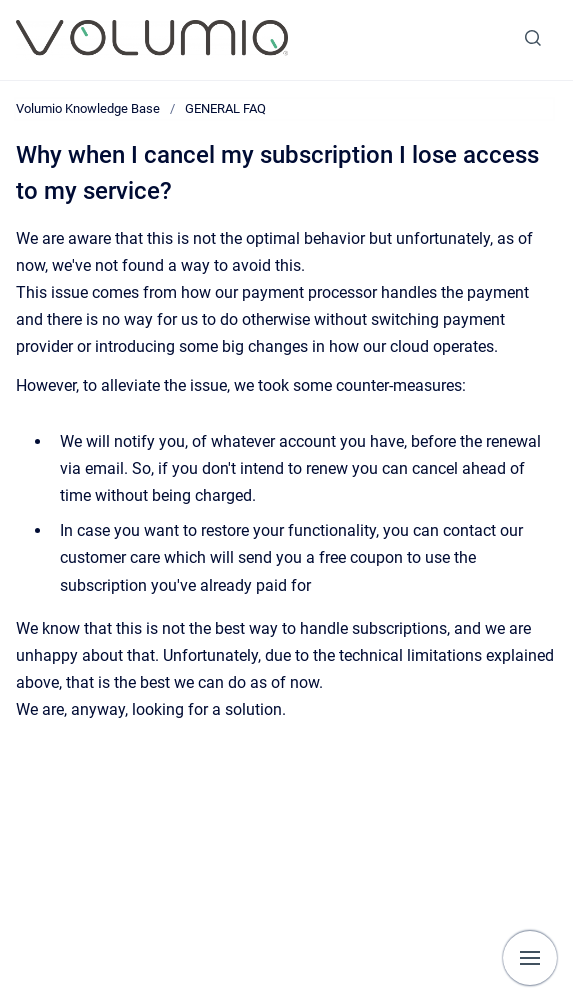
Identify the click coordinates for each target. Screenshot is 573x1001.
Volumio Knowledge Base (88, 108)
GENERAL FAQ (225, 108)
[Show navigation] (530, 958)
